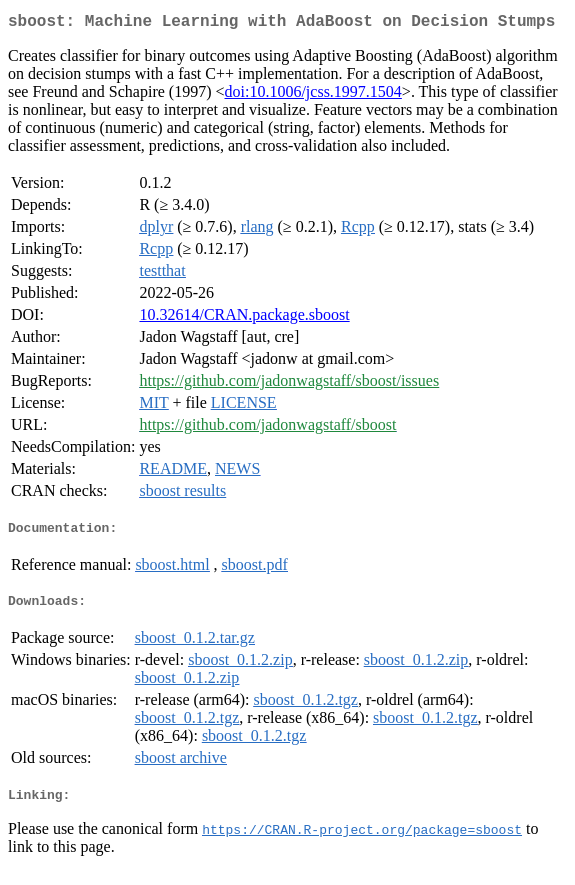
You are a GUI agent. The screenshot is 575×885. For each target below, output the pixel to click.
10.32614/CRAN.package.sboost (244, 318)
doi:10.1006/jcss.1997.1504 (313, 95)
